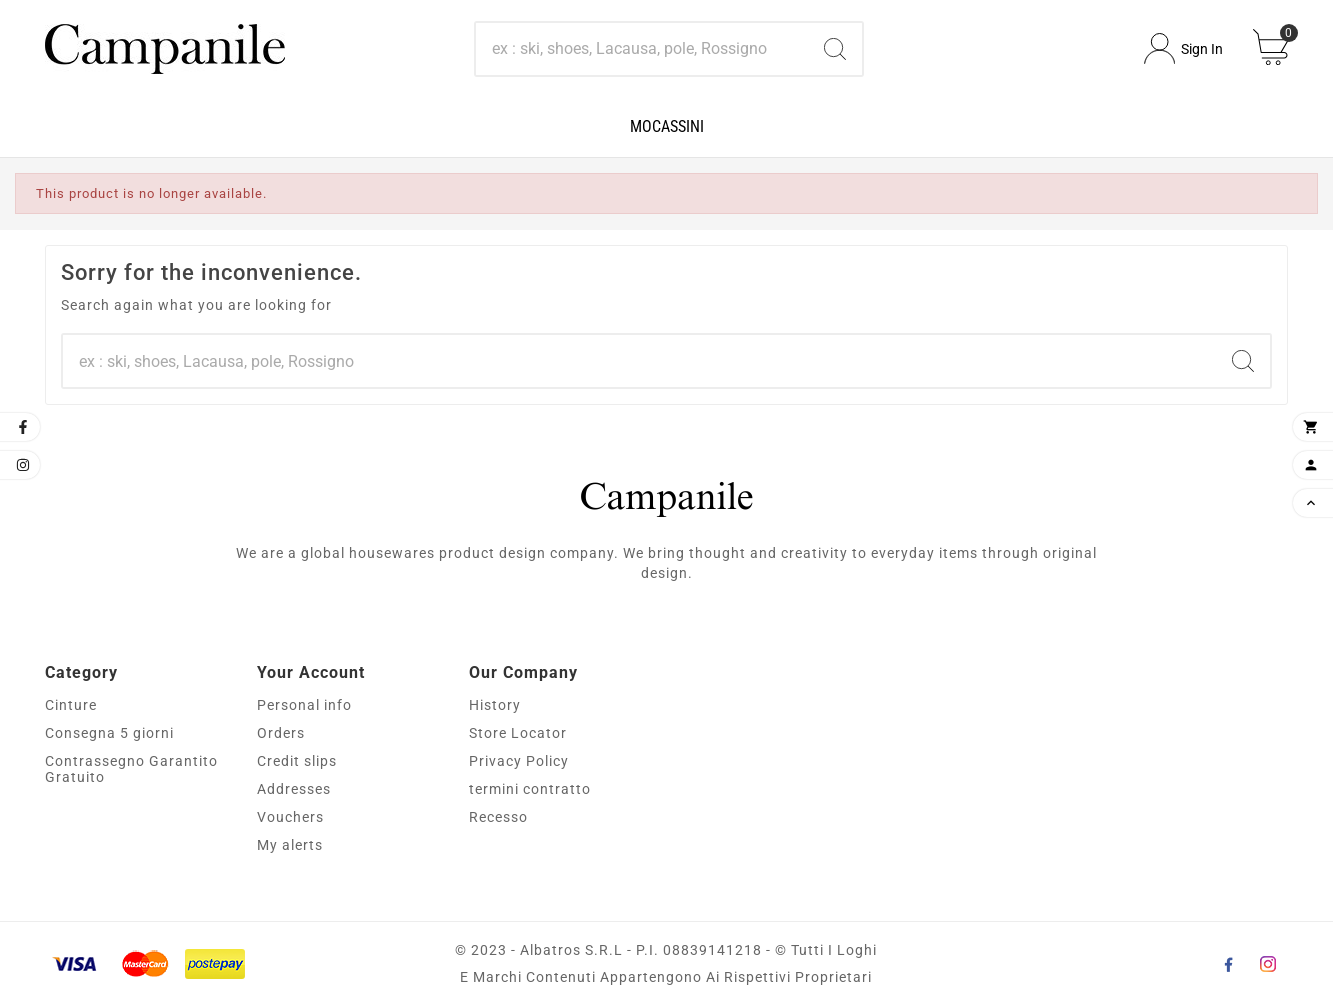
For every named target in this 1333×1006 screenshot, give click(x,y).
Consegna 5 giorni (109, 733)
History (495, 705)
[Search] (641, 49)
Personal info (304, 705)
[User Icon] (1183, 48)
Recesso (498, 817)
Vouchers (290, 817)
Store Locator (518, 733)
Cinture (71, 705)
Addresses (294, 789)
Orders (281, 733)
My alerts (290, 845)
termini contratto (530, 789)
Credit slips (297, 761)
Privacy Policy (519, 761)
